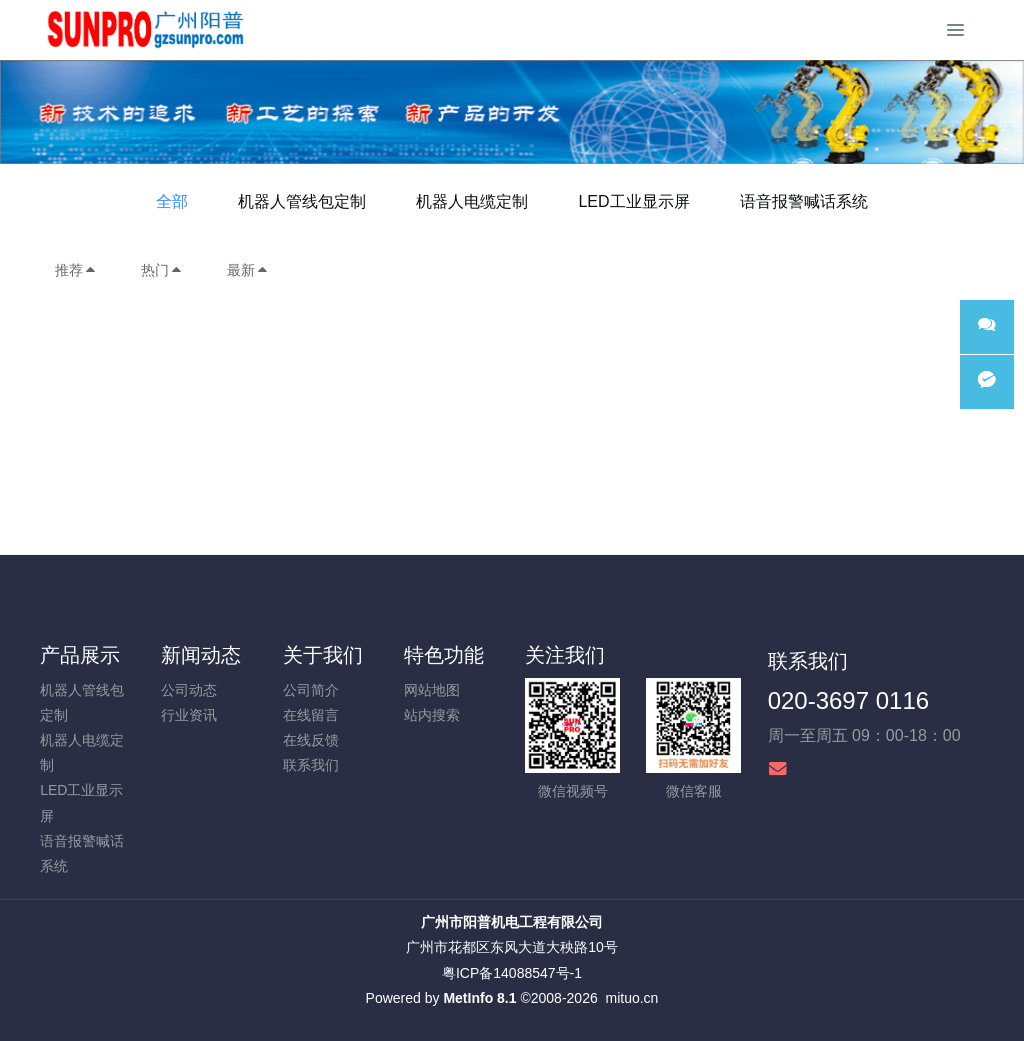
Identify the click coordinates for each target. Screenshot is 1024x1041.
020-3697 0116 (848, 700)
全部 (172, 201)
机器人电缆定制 (472, 201)
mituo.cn (631, 998)
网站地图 (432, 690)
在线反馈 (311, 740)
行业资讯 (189, 715)
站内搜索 (432, 715)
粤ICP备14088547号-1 (512, 973)
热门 (162, 270)
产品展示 (80, 655)
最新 (248, 270)
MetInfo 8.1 (479, 998)
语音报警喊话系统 (804, 201)
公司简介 (311, 690)
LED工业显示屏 (633, 201)
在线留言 (311, 715)
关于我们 (323, 655)
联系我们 (311, 765)
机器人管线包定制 (302, 201)
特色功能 (444, 655)
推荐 (76, 270)
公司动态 (189, 690)
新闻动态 (201, 655)
